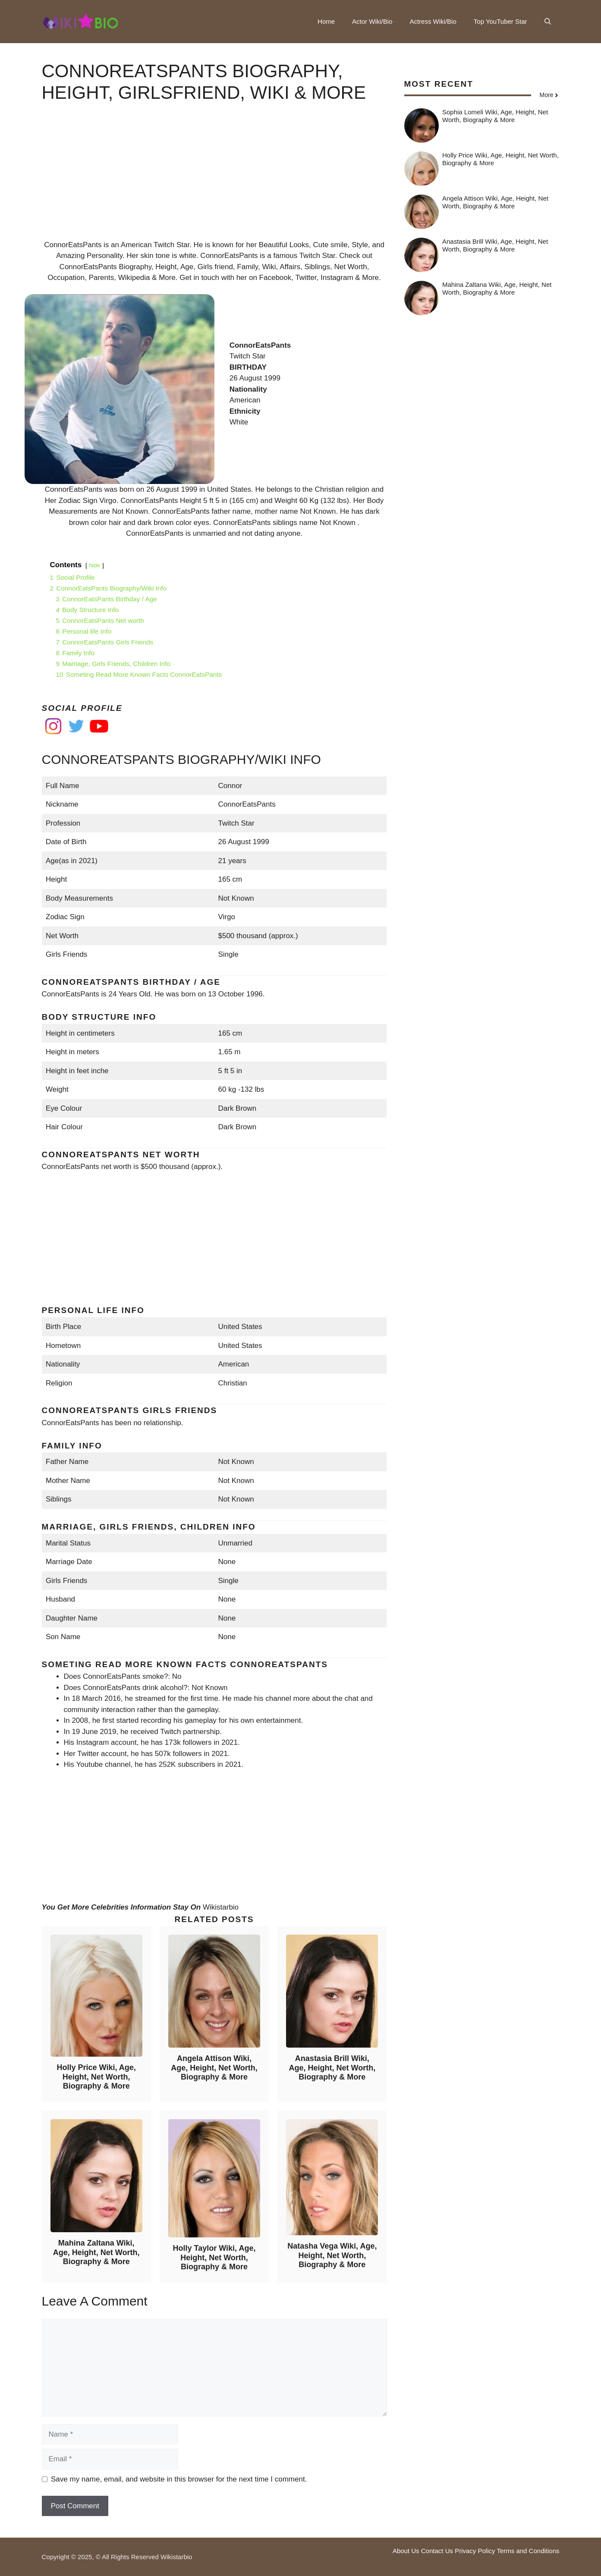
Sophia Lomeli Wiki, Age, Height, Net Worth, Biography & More (495, 115)
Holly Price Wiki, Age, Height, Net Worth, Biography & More (96, 2076)
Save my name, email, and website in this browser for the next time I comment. (179, 2479)
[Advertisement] (214, 179)
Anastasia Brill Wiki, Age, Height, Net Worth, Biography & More (332, 2067)
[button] (548, 22)
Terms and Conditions (528, 2550)
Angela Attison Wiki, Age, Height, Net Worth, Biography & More (214, 2067)
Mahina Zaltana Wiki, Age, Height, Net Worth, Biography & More (96, 2252)
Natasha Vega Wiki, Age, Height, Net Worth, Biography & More (332, 2255)
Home (326, 21)
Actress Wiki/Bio (432, 21)
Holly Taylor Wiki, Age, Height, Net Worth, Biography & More (214, 2257)
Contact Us (437, 2550)
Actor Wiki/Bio (372, 21)
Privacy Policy (475, 2550)
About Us (406, 2550)
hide (94, 565)
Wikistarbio (221, 1907)
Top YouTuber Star (500, 21)
